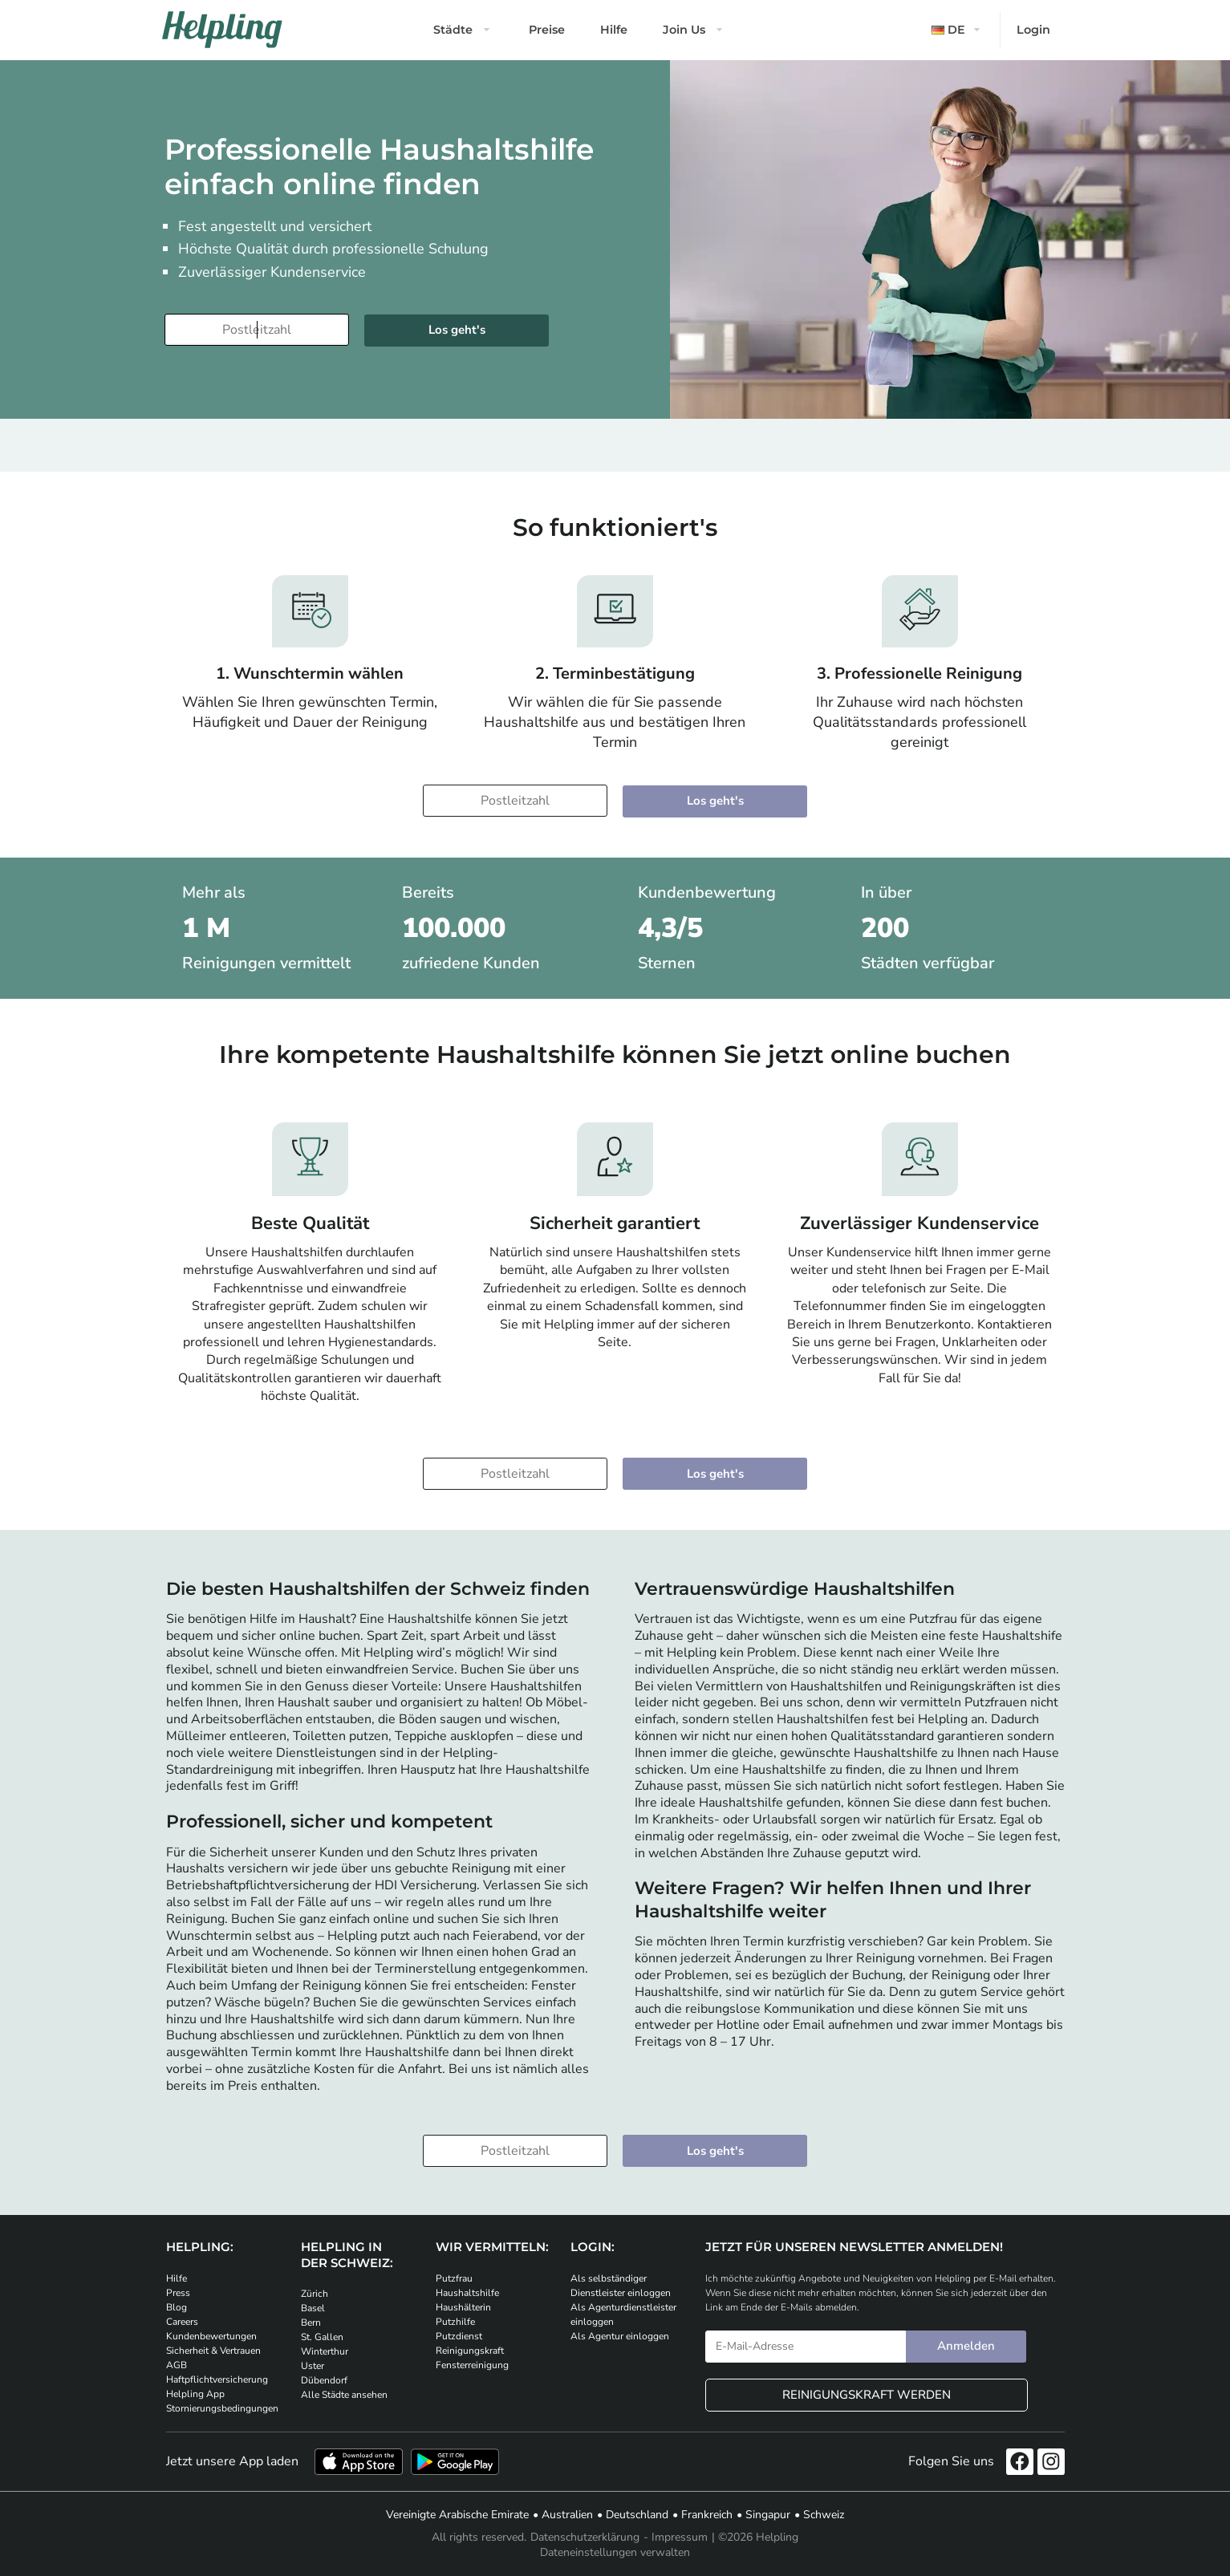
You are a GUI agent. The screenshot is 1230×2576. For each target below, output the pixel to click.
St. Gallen (322, 2337)
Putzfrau (454, 2278)
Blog (176, 2307)
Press (178, 2292)
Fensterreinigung (472, 2365)
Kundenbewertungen (211, 2336)
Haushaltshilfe (467, 2292)
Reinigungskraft (470, 2350)
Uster (312, 2365)
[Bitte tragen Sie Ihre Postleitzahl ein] (256, 330)
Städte (453, 29)
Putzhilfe (455, 2321)
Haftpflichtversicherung (217, 2379)
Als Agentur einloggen (619, 2336)
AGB (176, 2365)
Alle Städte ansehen (344, 2394)
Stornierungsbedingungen (222, 2408)
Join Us (684, 29)
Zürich (314, 2293)
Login (1033, 29)
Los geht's (715, 1474)
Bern (311, 2322)
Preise (547, 29)
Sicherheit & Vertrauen (213, 2350)
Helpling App (195, 2393)
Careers (182, 2321)
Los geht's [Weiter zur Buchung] (456, 330)
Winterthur (324, 2351)
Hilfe (613, 29)
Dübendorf (324, 2380)
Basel (313, 2308)
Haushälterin (463, 2307)
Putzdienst (459, 2336)
